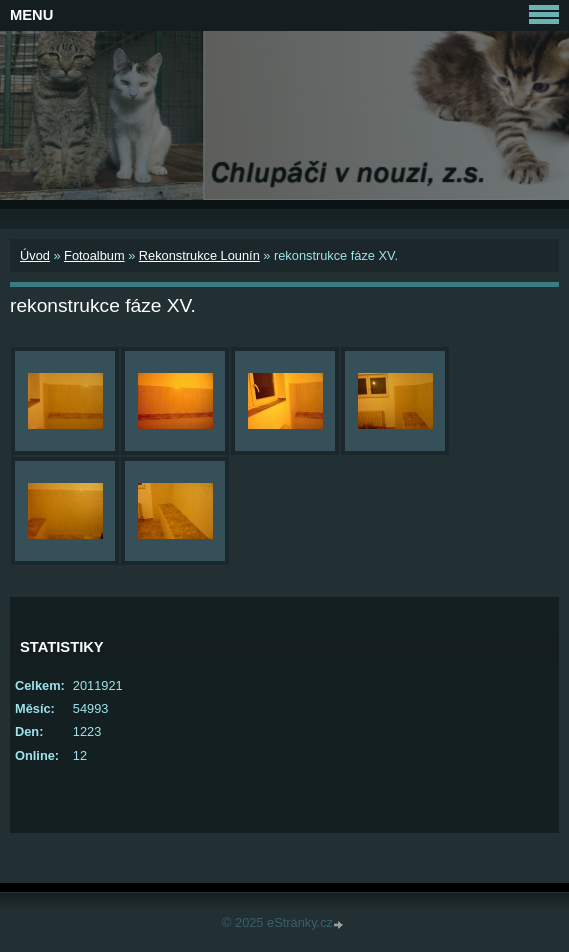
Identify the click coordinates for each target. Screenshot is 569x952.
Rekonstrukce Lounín (199, 255)
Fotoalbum (94, 255)
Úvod (35, 255)
